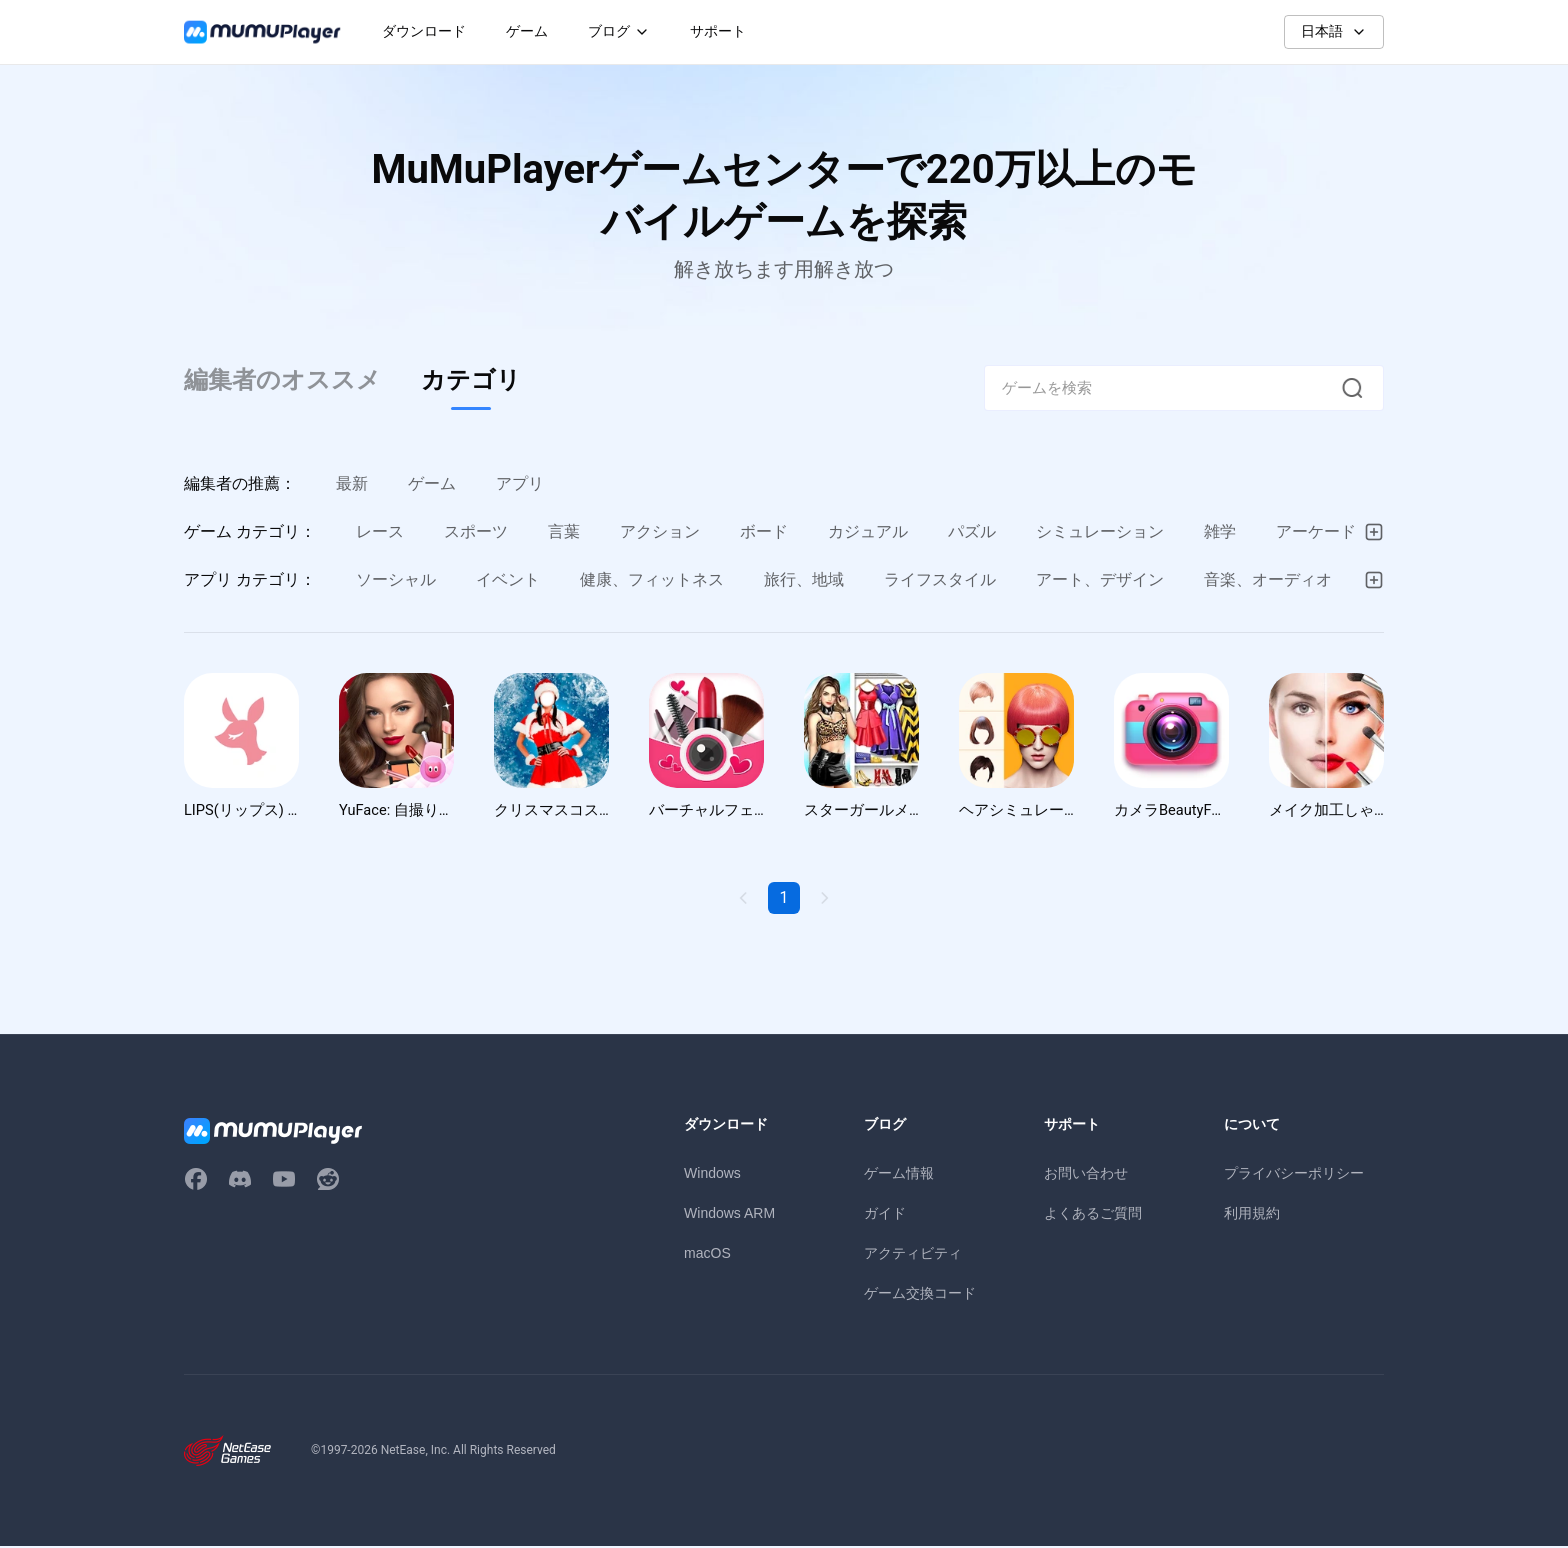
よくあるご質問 (1093, 1215)
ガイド (885, 1215)
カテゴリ (471, 380)
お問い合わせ (1086, 1175)
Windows (712, 1175)
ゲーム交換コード (920, 1295)
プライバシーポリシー (1294, 1175)
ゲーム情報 (899, 1175)
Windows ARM (729, 1215)
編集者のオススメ (282, 380)
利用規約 (1252, 1215)
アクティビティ (913, 1255)
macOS (707, 1255)
